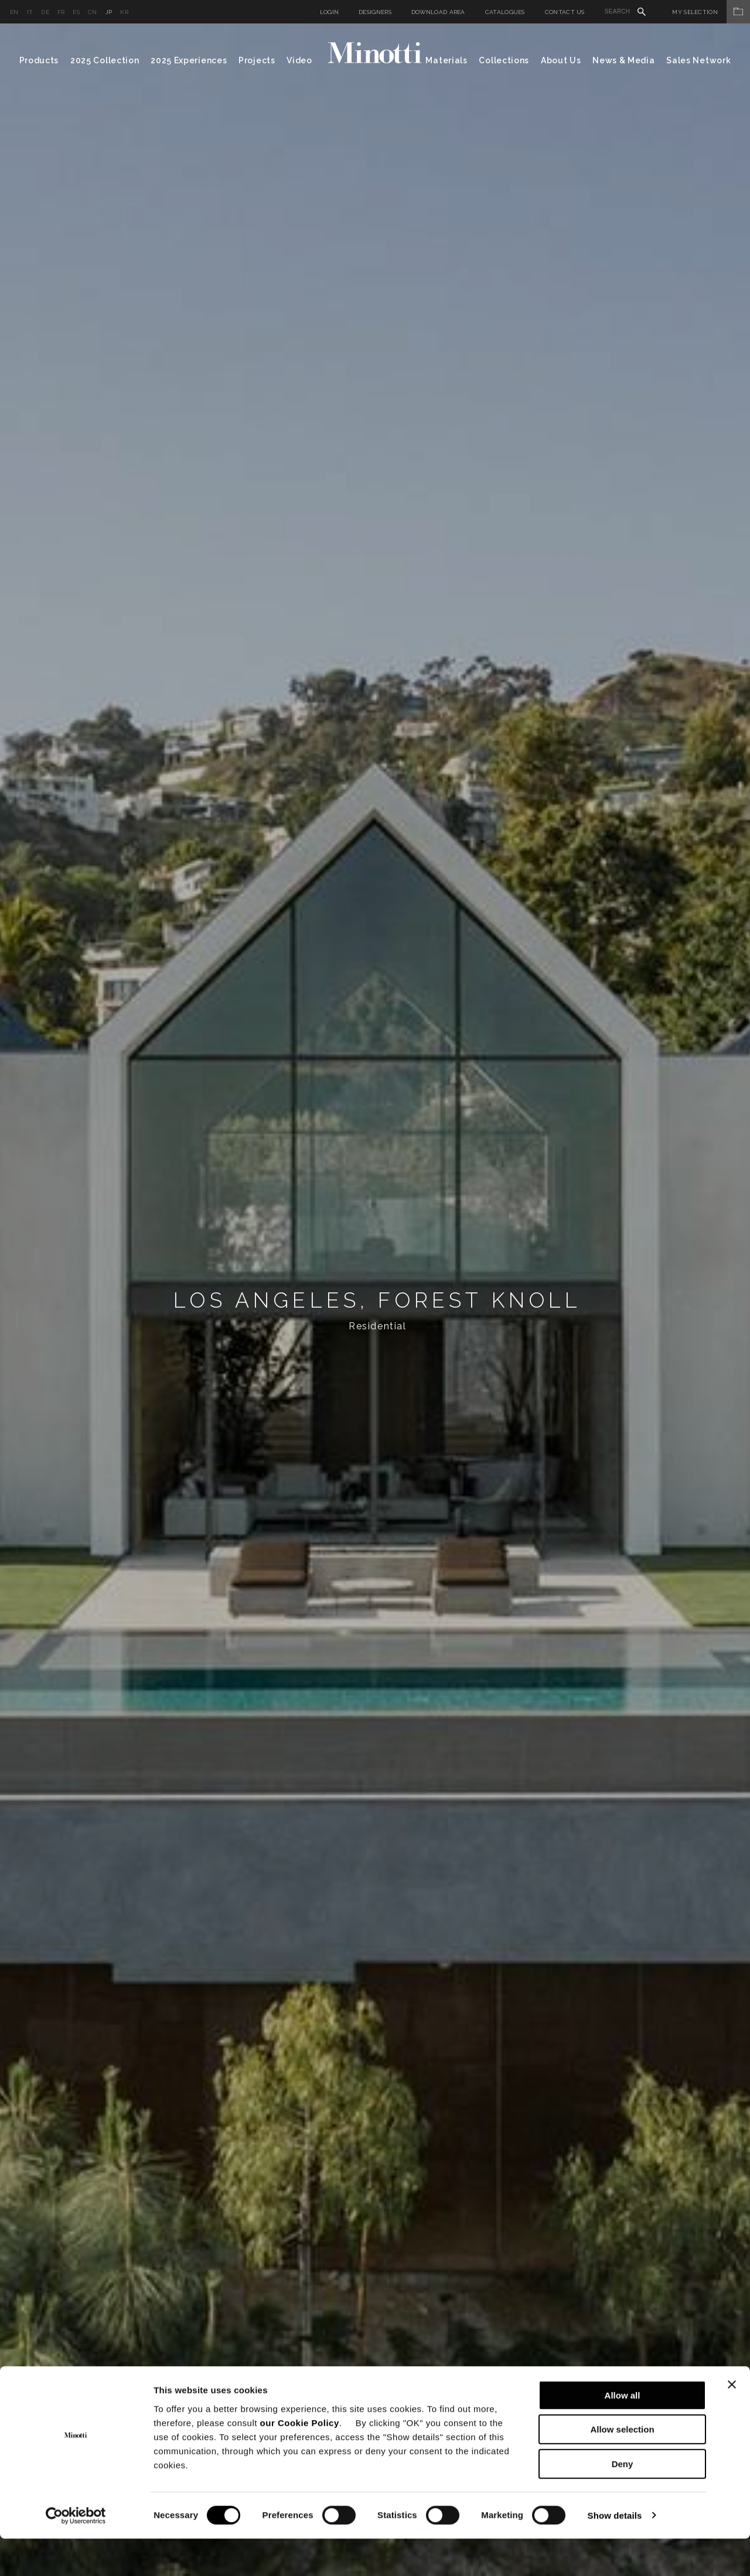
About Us (561, 60)
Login (329, 12)
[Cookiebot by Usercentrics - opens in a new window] (76, 2553)
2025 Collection (104, 60)
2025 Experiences (189, 60)
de (45, 12)
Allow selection (622, 2467)
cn (92, 12)
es (76, 12)
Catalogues (505, 12)
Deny (622, 2501)
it (30, 12)
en (14, 12)
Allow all (622, 2433)
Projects (256, 60)
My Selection (711, 12)
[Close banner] (732, 2422)
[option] (375, 1299)
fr (61, 12)
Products (39, 60)
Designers (375, 12)
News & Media (623, 60)
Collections (504, 60)
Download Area (438, 12)
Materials (446, 60)
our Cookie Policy (299, 2460)
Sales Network (698, 60)
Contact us (565, 12)
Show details (615, 2553)
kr (124, 12)
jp (108, 12)
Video (299, 60)
